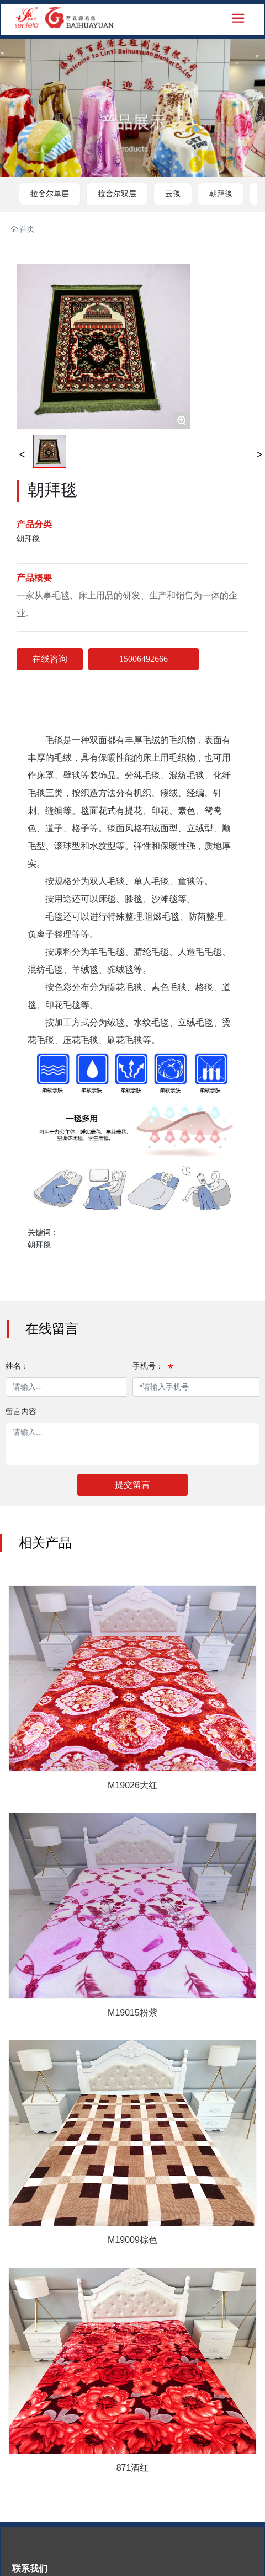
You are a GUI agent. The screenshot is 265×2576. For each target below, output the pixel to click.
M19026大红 (132, 1785)
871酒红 (132, 2467)
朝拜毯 (220, 194)
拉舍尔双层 (117, 194)
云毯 (173, 194)
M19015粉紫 (132, 2012)
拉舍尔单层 (49, 194)
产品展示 (132, 130)
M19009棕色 (132, 2239)
